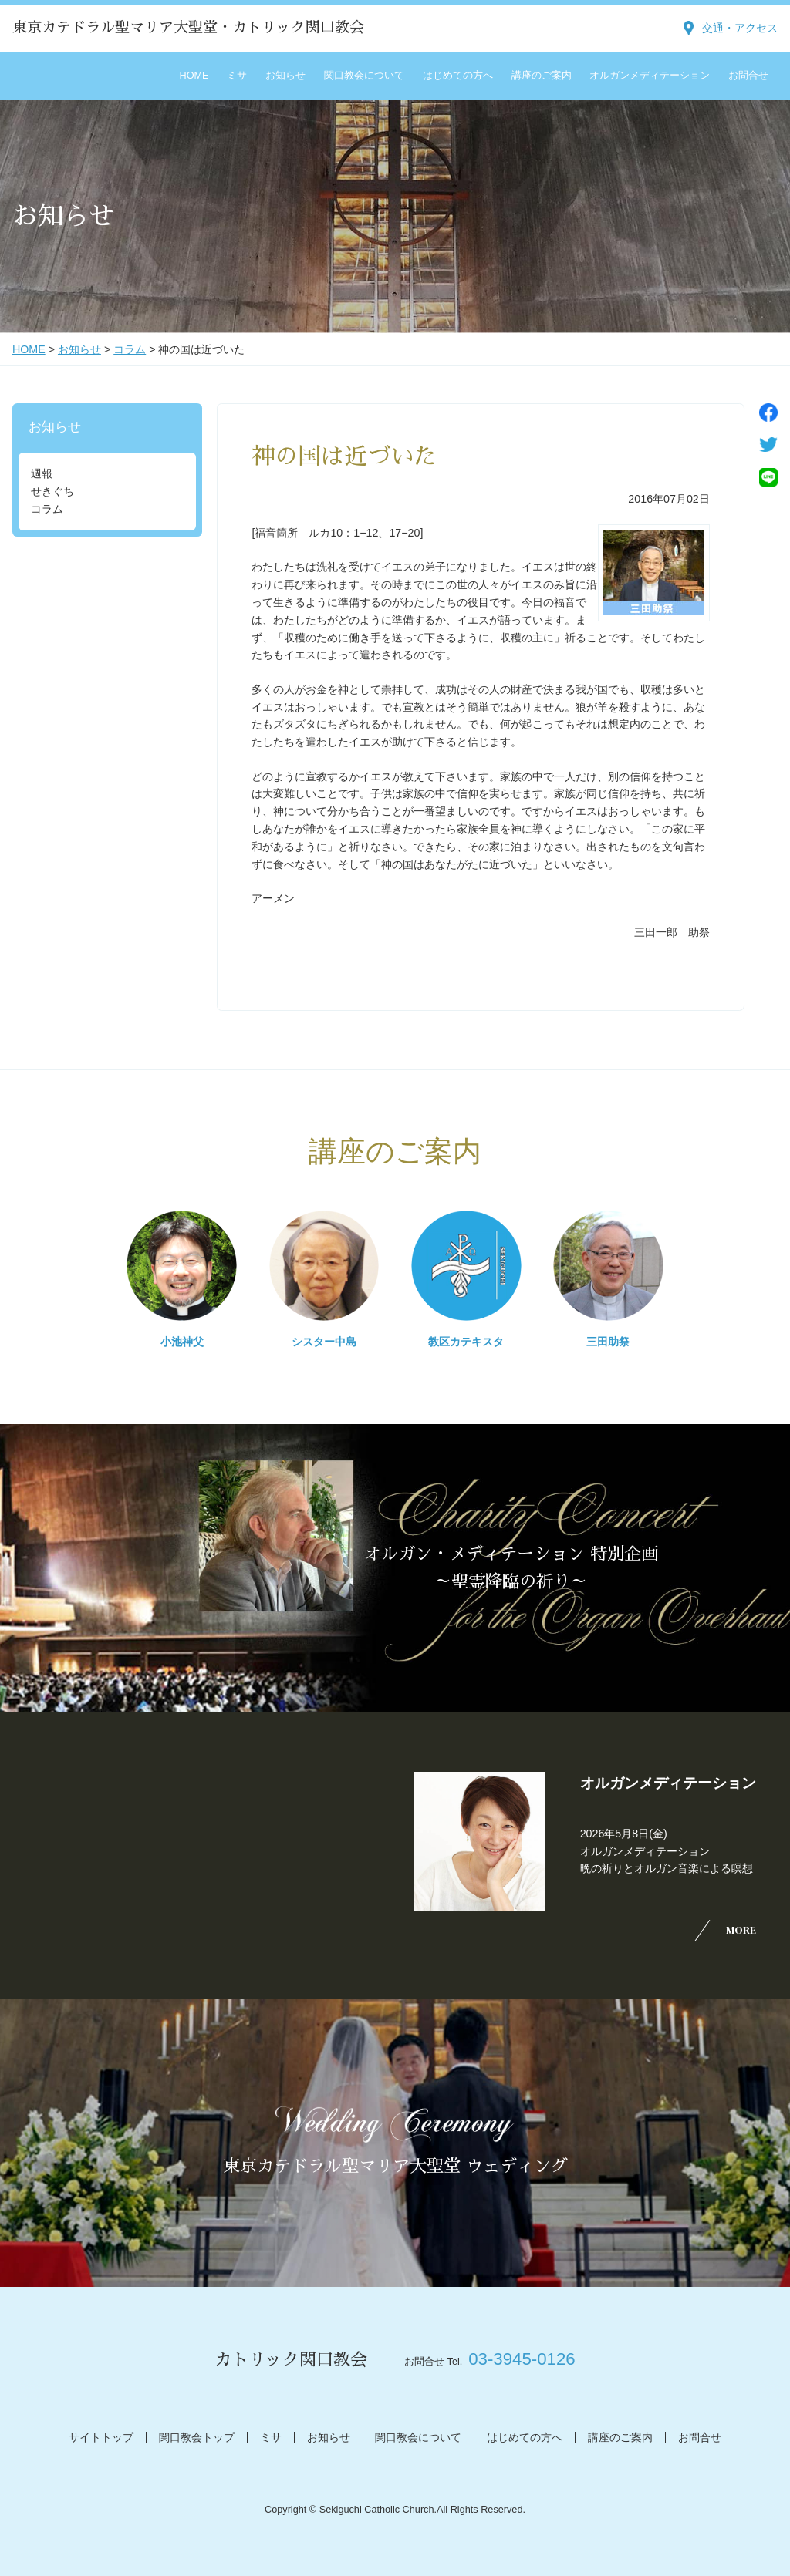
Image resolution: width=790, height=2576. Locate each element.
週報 (41, 473)
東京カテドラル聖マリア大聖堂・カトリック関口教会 (188, 27)
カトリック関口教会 (290, 2360)
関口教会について (364, 75)
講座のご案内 (541, 75)
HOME (193, 75)
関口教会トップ (197, 2437)
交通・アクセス (740, 28)
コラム (129, 349)
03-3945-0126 (521, 2359)
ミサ (237, 75)
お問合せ (748, 75)
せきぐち (52, 491)
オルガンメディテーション (649, 75)
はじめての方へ (458, 75)
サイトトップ (101, 2437)
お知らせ (285, 75)
